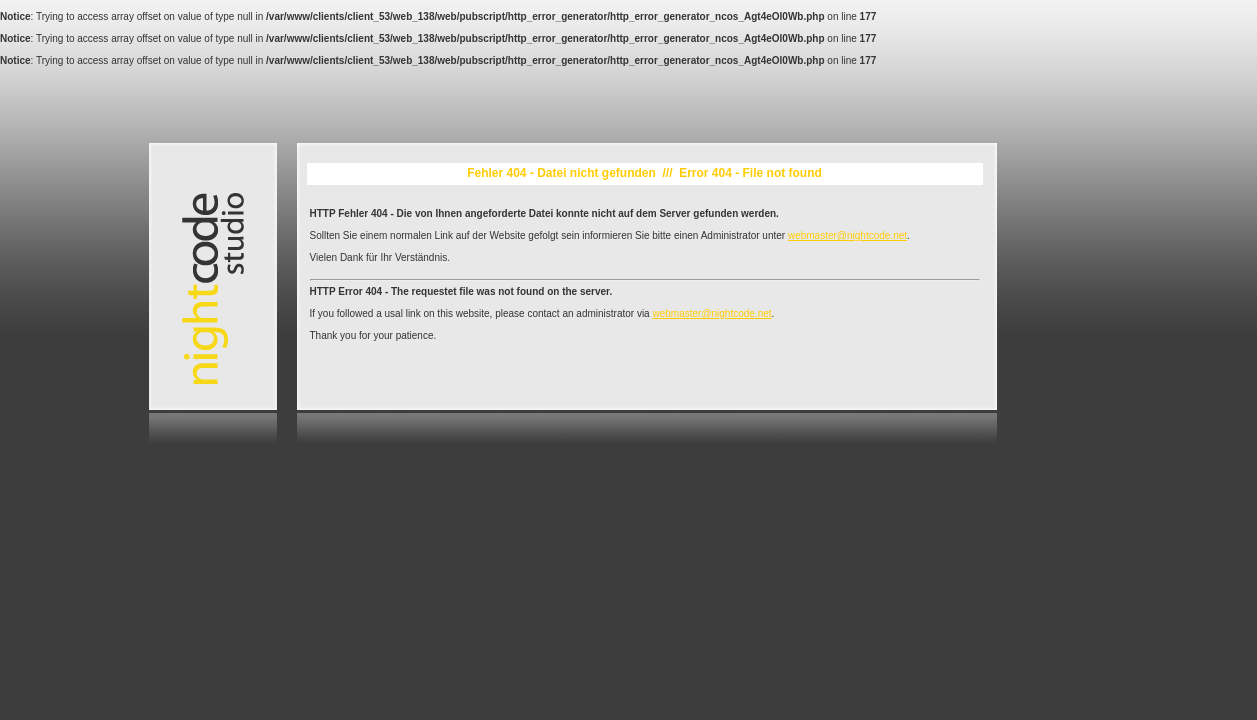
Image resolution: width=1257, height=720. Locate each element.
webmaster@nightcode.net (847, 235)
